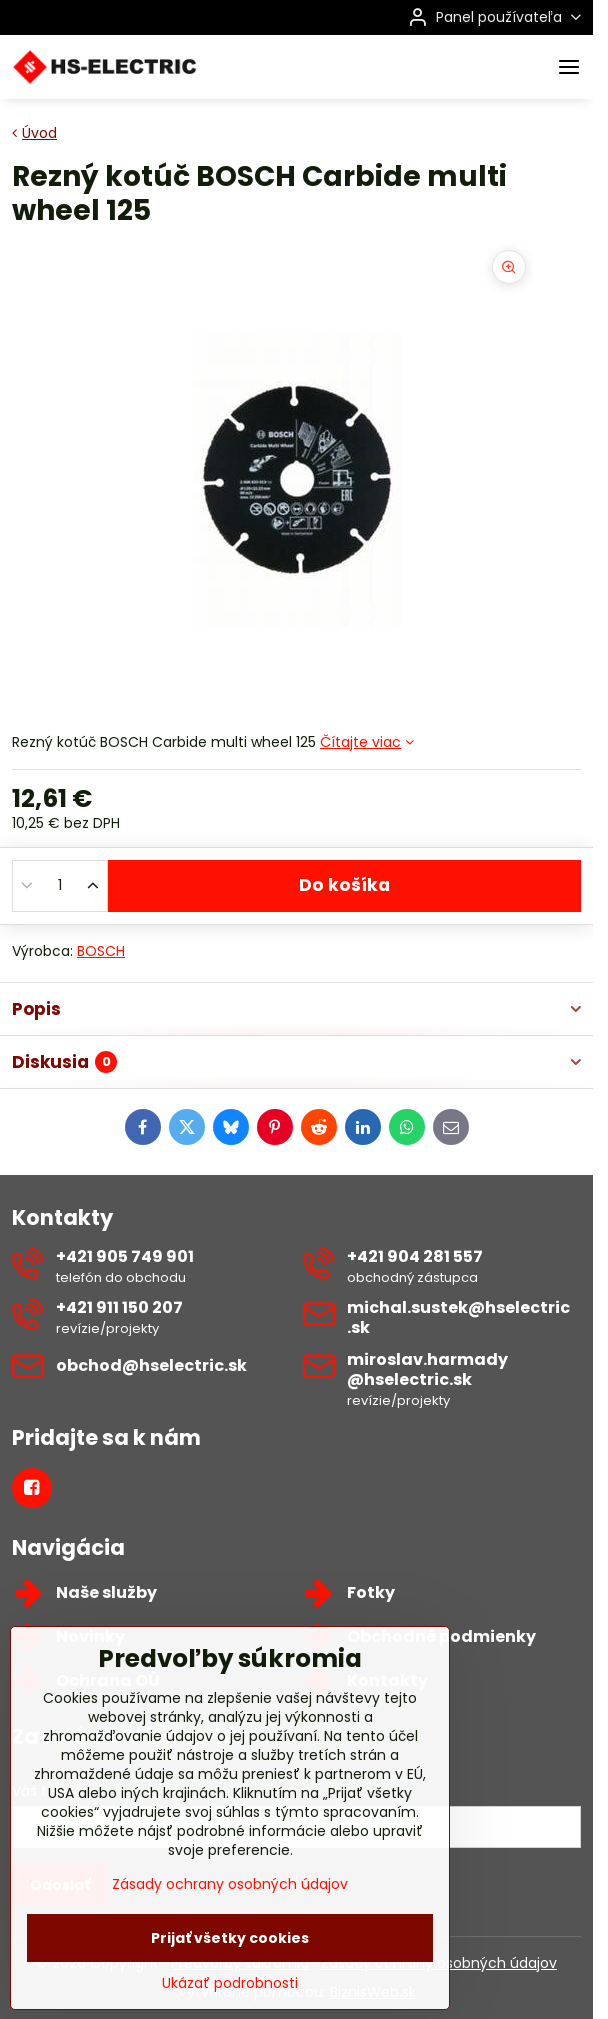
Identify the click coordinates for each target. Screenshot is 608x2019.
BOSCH (101, 951)
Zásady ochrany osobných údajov (230, 1949)
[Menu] (569, 67)
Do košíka (344, 885)
